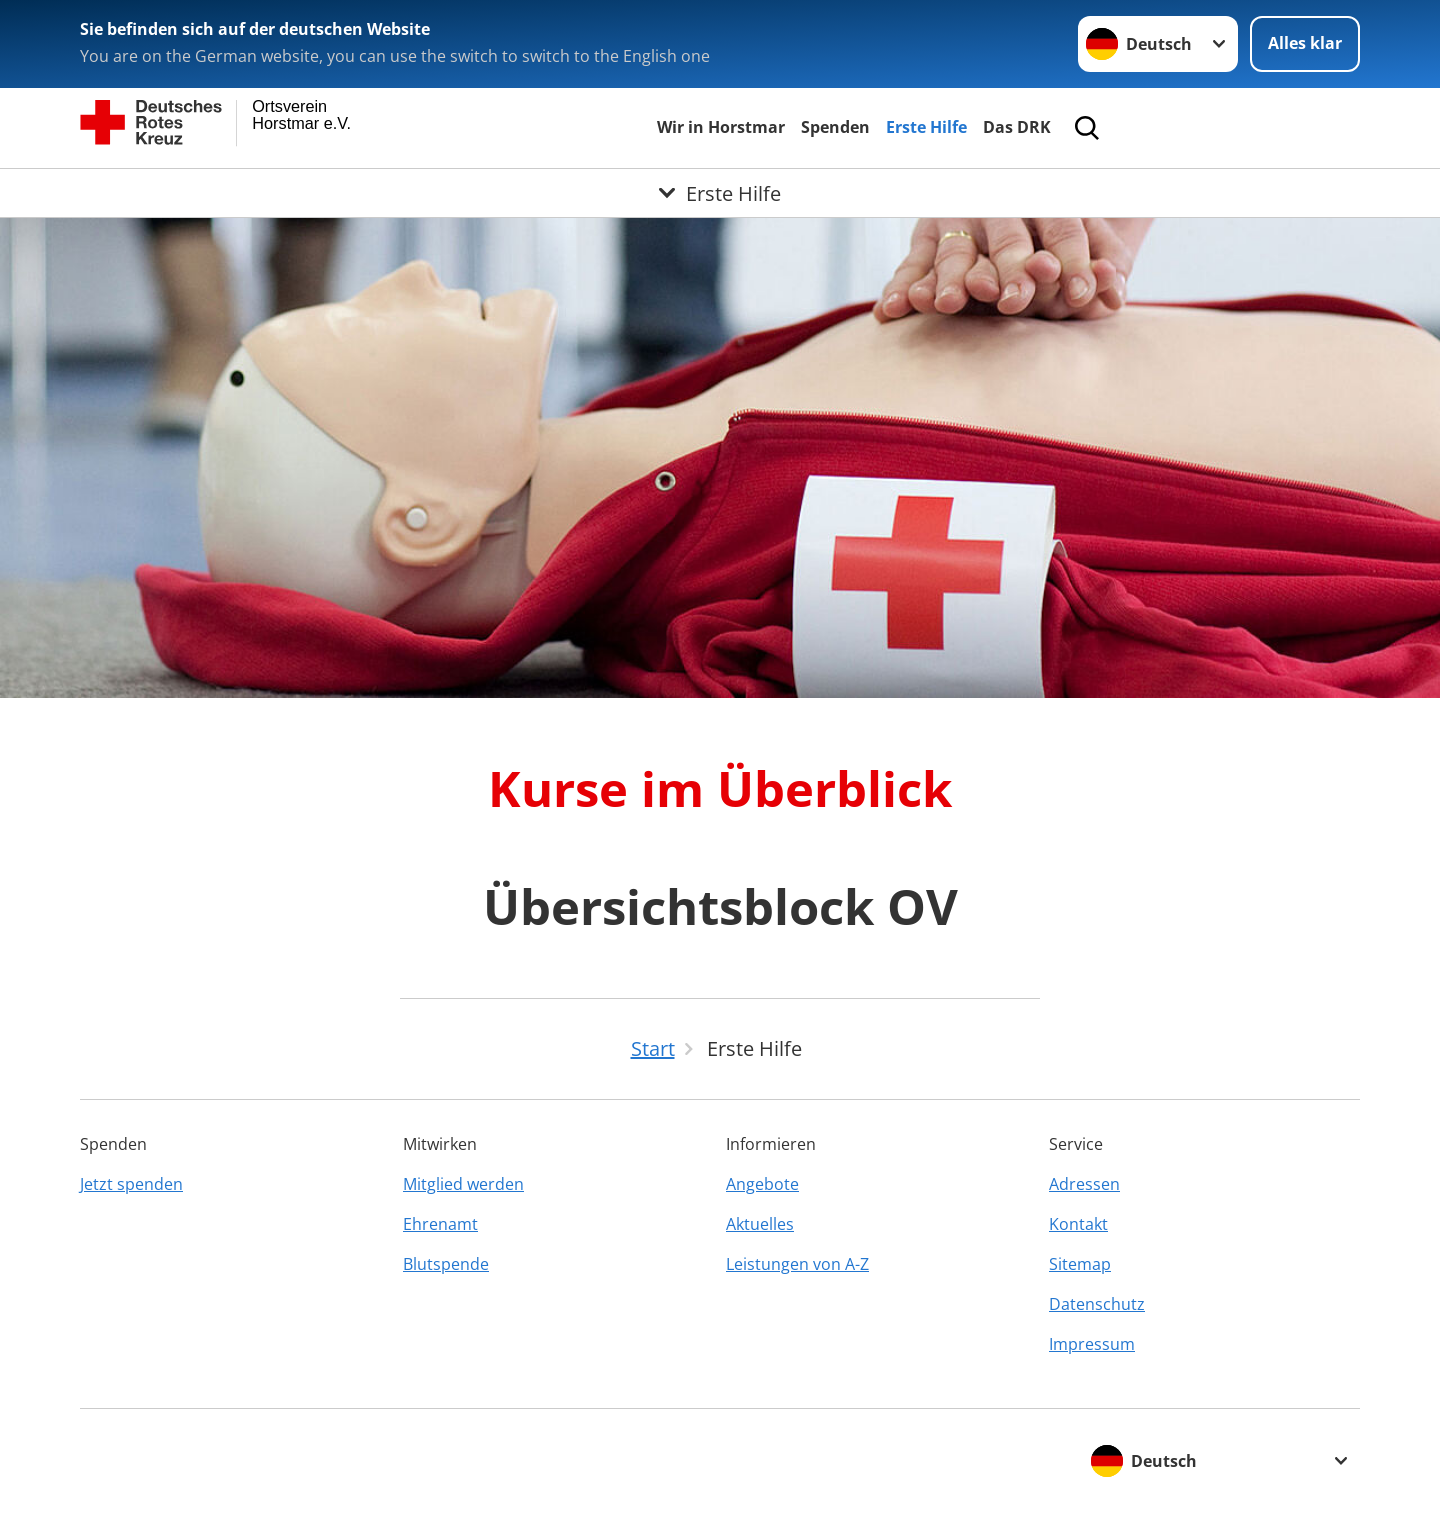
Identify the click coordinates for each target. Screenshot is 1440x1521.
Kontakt (1078, 1224)
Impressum (1092, 1344)
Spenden (835, 127)
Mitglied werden (463, 1184)
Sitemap (1080, 1264)
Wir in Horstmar (721, 127)
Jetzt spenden (131, 1184)
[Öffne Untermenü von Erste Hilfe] (720, 193)
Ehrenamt (440, 1224)
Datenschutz (1097, 1304)
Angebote (762, 1184)
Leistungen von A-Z (797, 1264)
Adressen (1084, 1184)
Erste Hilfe (926, 127)
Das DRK (1017, 127)
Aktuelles (760, 1224)
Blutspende (446, 1264)
